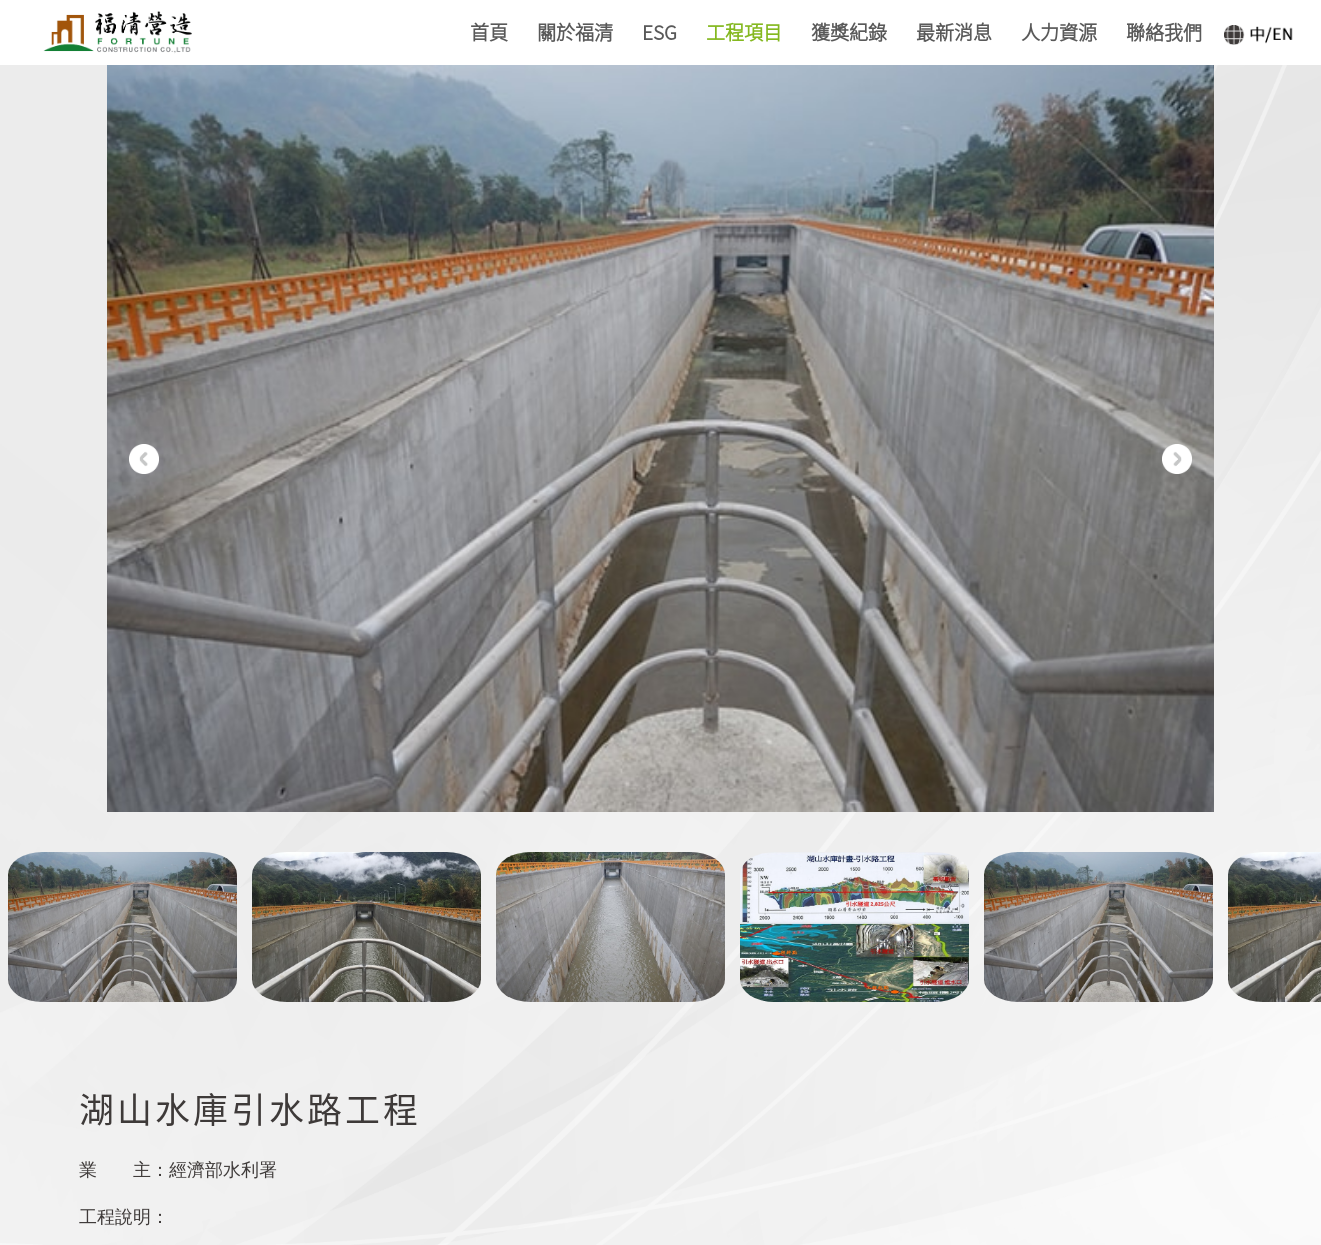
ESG (659, 31)
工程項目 (744, 31)
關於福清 (575, 31)
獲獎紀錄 (849, 31)
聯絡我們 (1164, 31)
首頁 (489, 31)
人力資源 (1059, 31)
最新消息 (954, 31)
